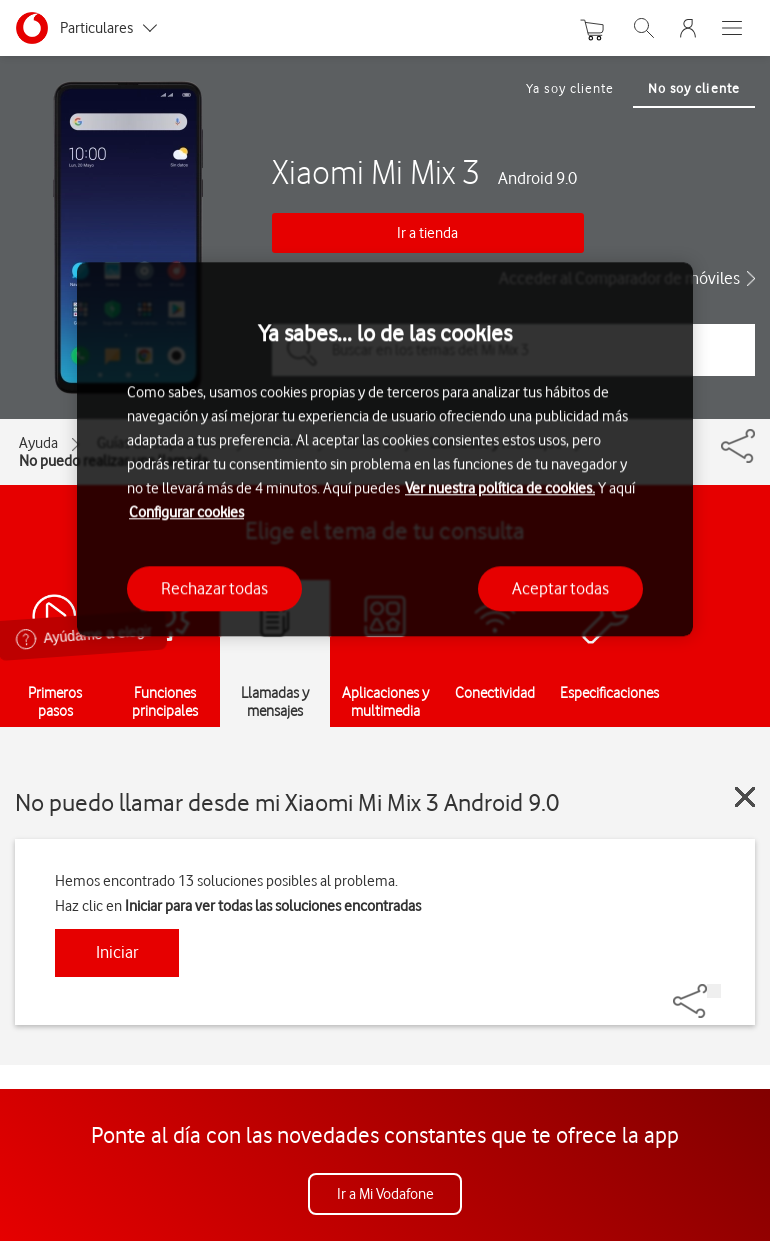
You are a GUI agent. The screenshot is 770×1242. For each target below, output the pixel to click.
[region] (385, 449)
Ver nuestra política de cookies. (500, 488)
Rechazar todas (214, 588)
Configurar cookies (186, 512)
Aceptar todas (560, 588)
